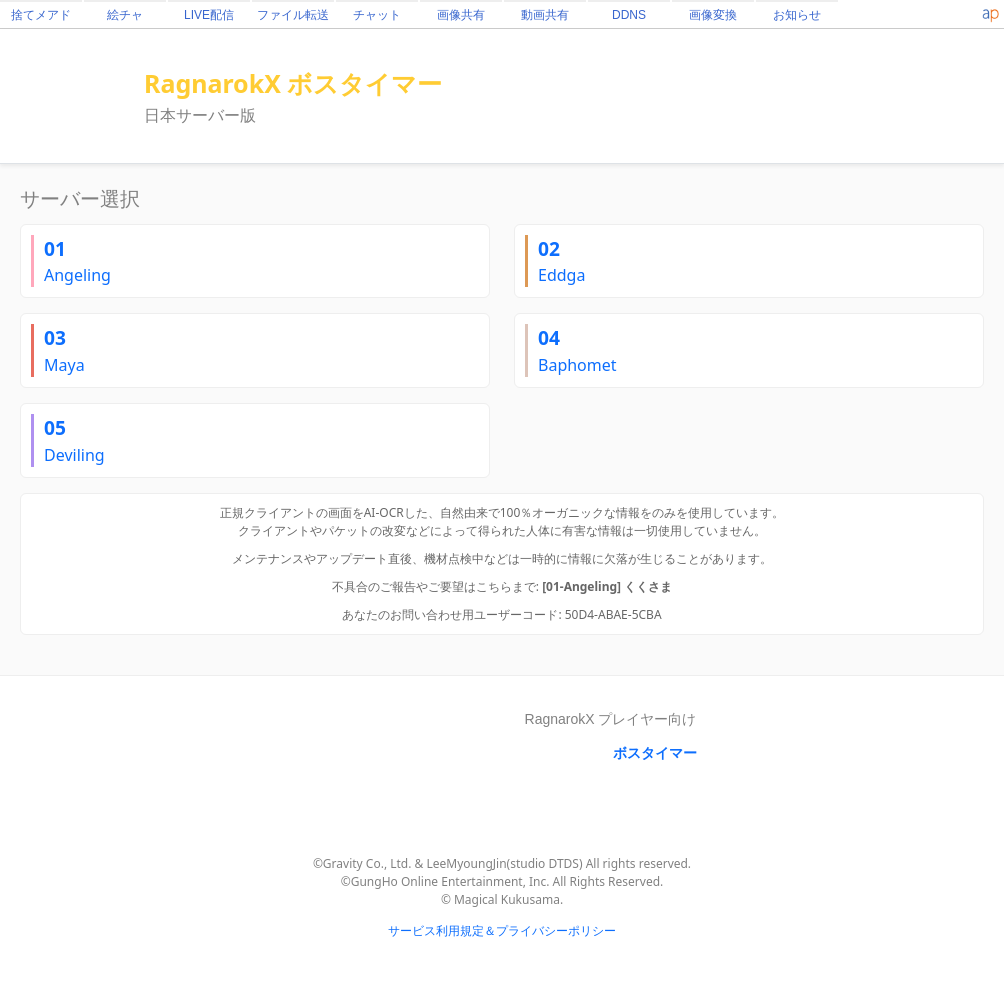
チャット (377, 15)
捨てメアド (41, 15)
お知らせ (797, 15)
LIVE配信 (209, 15)
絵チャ (125, 15)
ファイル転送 (293, 15)
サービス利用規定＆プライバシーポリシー (502, 930)
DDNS (629, 15)
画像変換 (713, 15)
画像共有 (461, 15)
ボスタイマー (655, 753)
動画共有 (545, 15)
